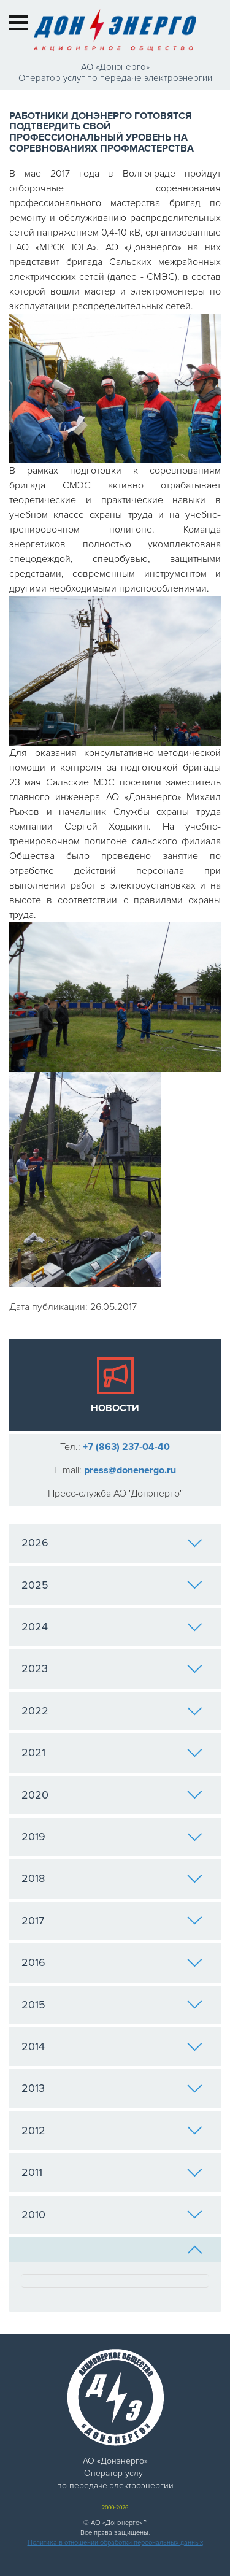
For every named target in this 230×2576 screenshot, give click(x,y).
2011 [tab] (111, 2172)
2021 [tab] (111, 1752)
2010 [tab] (111, 2214)
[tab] (115, 2249)
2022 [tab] (111, 1711)
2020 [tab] (111, 1795)
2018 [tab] (111, 1878)
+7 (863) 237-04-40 (126, 1447)
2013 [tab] (111, 2088)
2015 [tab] (111, 2004)
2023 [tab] (111, 1668)
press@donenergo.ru (130, 1470)
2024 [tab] (111, 1626)
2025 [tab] (111, 1585)
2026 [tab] (111, 1542)
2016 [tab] (111, 1962)
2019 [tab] (111, 1836)
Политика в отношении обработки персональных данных (115, 2543)
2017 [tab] (111, 1920)
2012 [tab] (111, 2130)
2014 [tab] (111, 2046)
